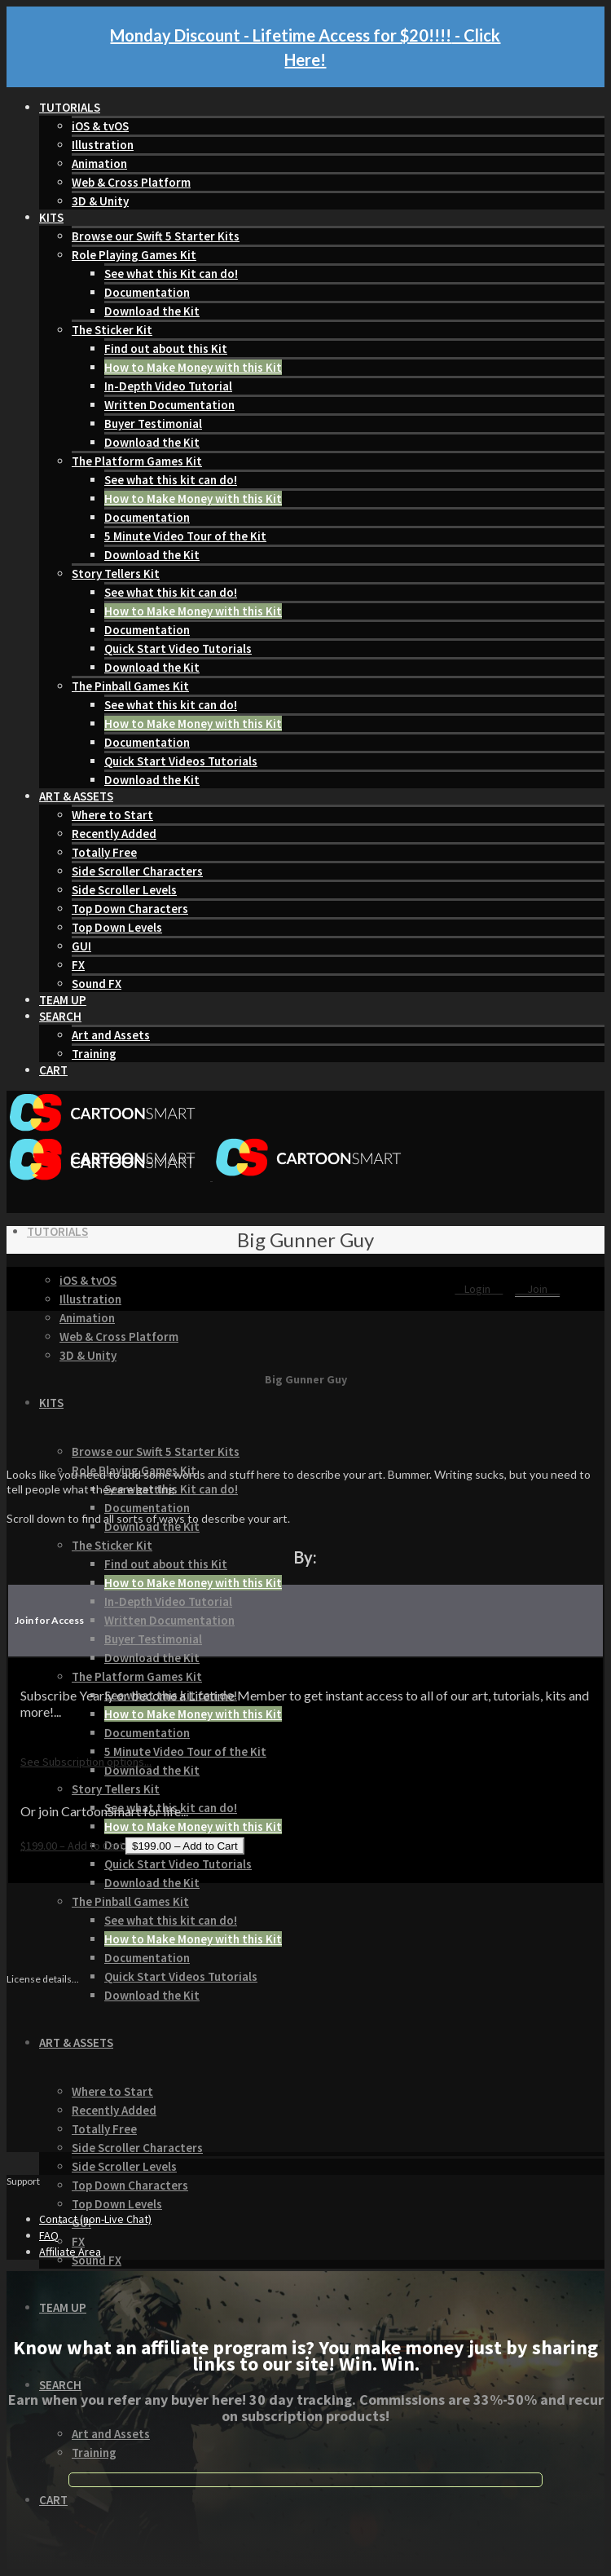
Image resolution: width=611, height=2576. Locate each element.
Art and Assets (111, 1035)
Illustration (103, 144)
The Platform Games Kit (137, 461)
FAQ (49, 2235)
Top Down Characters (130, 908)
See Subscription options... (86, 1761)
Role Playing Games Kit (134, 254)
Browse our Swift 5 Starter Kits (156, 236)
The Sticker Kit (112, 329)
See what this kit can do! (170, 479)
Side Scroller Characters (137, 871)
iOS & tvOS (100, 126)
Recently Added (114, 833)
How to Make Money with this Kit (193, 367)
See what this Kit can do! (171, 273)
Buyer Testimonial (153, 423)
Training (94, 1053)
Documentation (147, 292)
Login (479, 1288)
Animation (99, 163)
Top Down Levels (117, 927)
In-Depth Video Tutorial (168, 386)
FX (78, 965)
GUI (81, 946)
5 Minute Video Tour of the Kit (185, 536)
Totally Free (104, 852)
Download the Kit (152, 311)
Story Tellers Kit (116, 573)
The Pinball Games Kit (130, 686)
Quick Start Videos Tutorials (180, 761)
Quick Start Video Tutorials (178, 648)
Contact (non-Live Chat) (95, 2219)
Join (537, 1288)
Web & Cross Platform (131, 182)
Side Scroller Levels (124, 890)
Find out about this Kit (165, 348)
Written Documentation (169, 404)
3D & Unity (100, 201)
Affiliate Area (70, 2251)
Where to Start (112, 815)
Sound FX (96, 983)
